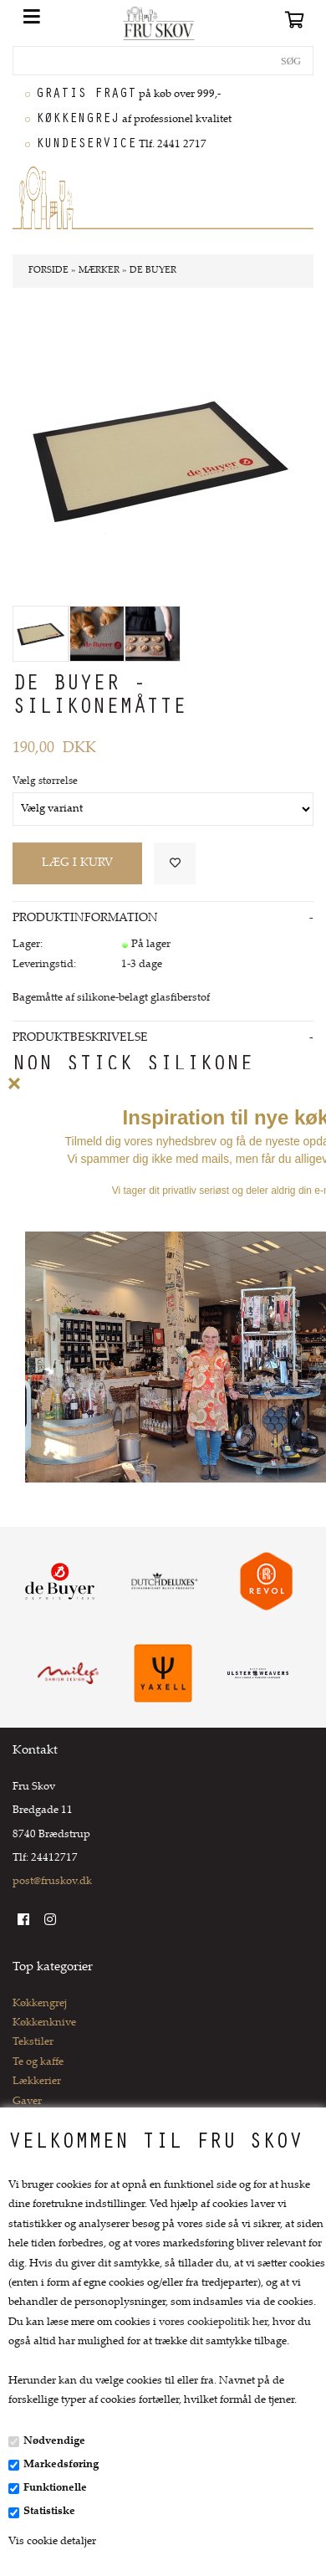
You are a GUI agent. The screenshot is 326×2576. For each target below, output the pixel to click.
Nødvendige (54, 2441)
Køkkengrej (40, 2004)
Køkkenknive (44, 2023)
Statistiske (49, 2511)
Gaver (27, 2101)
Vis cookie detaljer (52, 2542)
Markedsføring (61, 2465)
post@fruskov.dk (52, 1881)
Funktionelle (55, 2488)
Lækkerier (37, 2081)
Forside (48, 270)
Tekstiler (33, 2042)
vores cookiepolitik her (213, 2322)
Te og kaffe (38, 2062)
